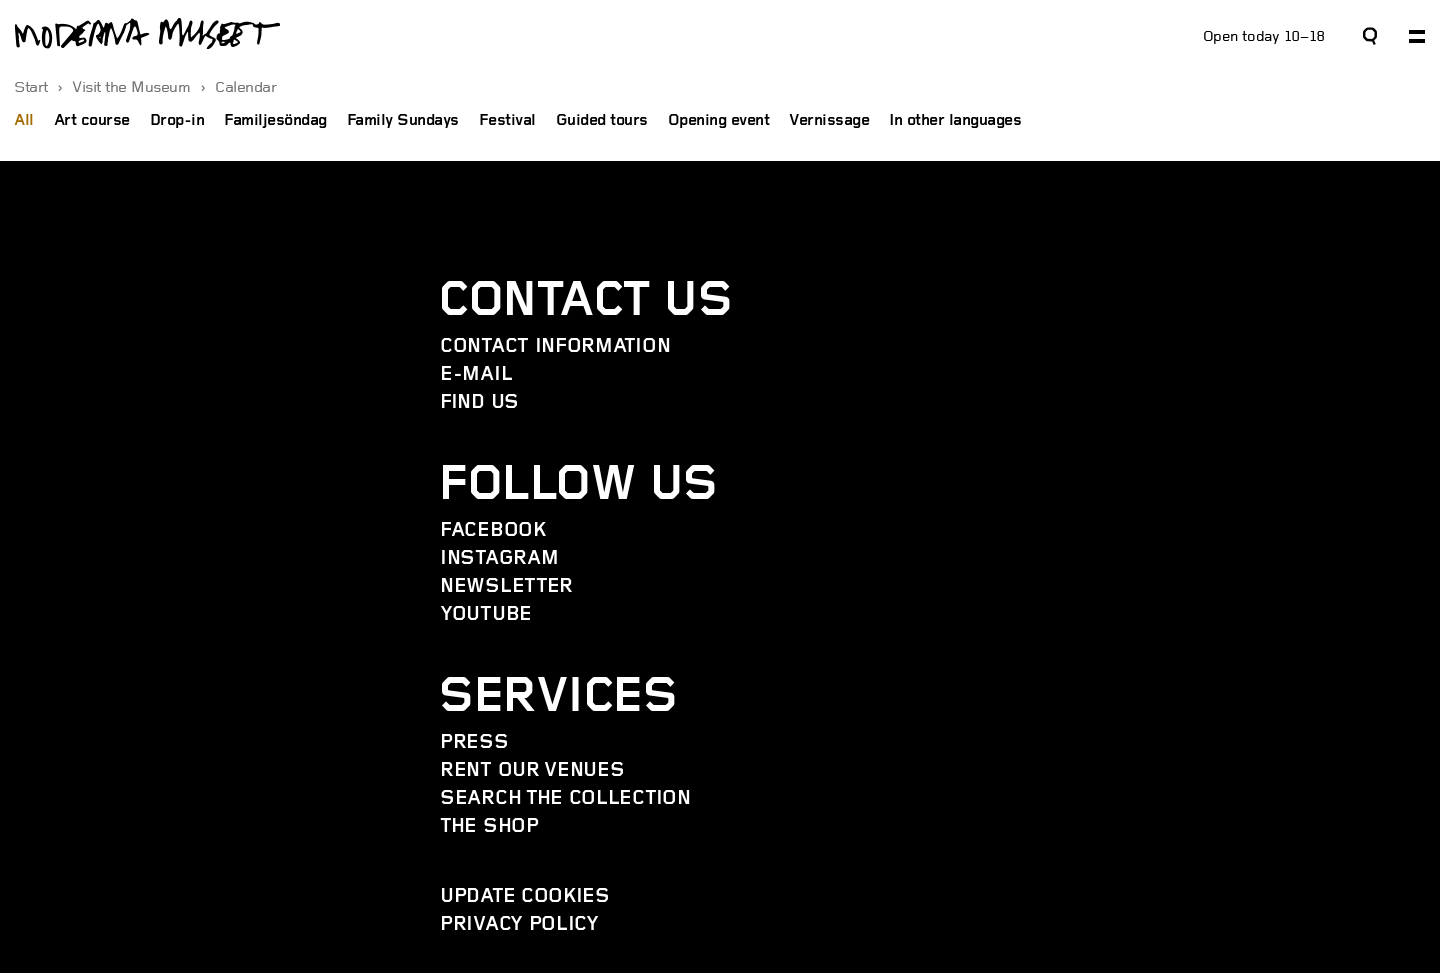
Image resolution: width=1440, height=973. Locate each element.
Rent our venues (532, 771)
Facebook (493, 531)
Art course (92, 121)
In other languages (955, 121)
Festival (507, 121)
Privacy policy (519, 925)
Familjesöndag (275, 121)
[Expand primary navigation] (1417, 36)
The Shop (489, 827)
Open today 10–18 (1264, 36)
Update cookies (525, 897)
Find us (479, 403)
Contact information (555, 347)
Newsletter (506, 587)
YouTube (486, 615)
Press (474, 743)
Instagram (499, 559)
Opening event (719, 121)
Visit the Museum (133, 87)
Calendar (245, 87)
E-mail (476, 375)
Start (33, 87)
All (24, 121)
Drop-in (177, 121)
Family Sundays (403, 121)
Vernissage (829, 121)
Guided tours (602, 121)
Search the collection (565, 799)
